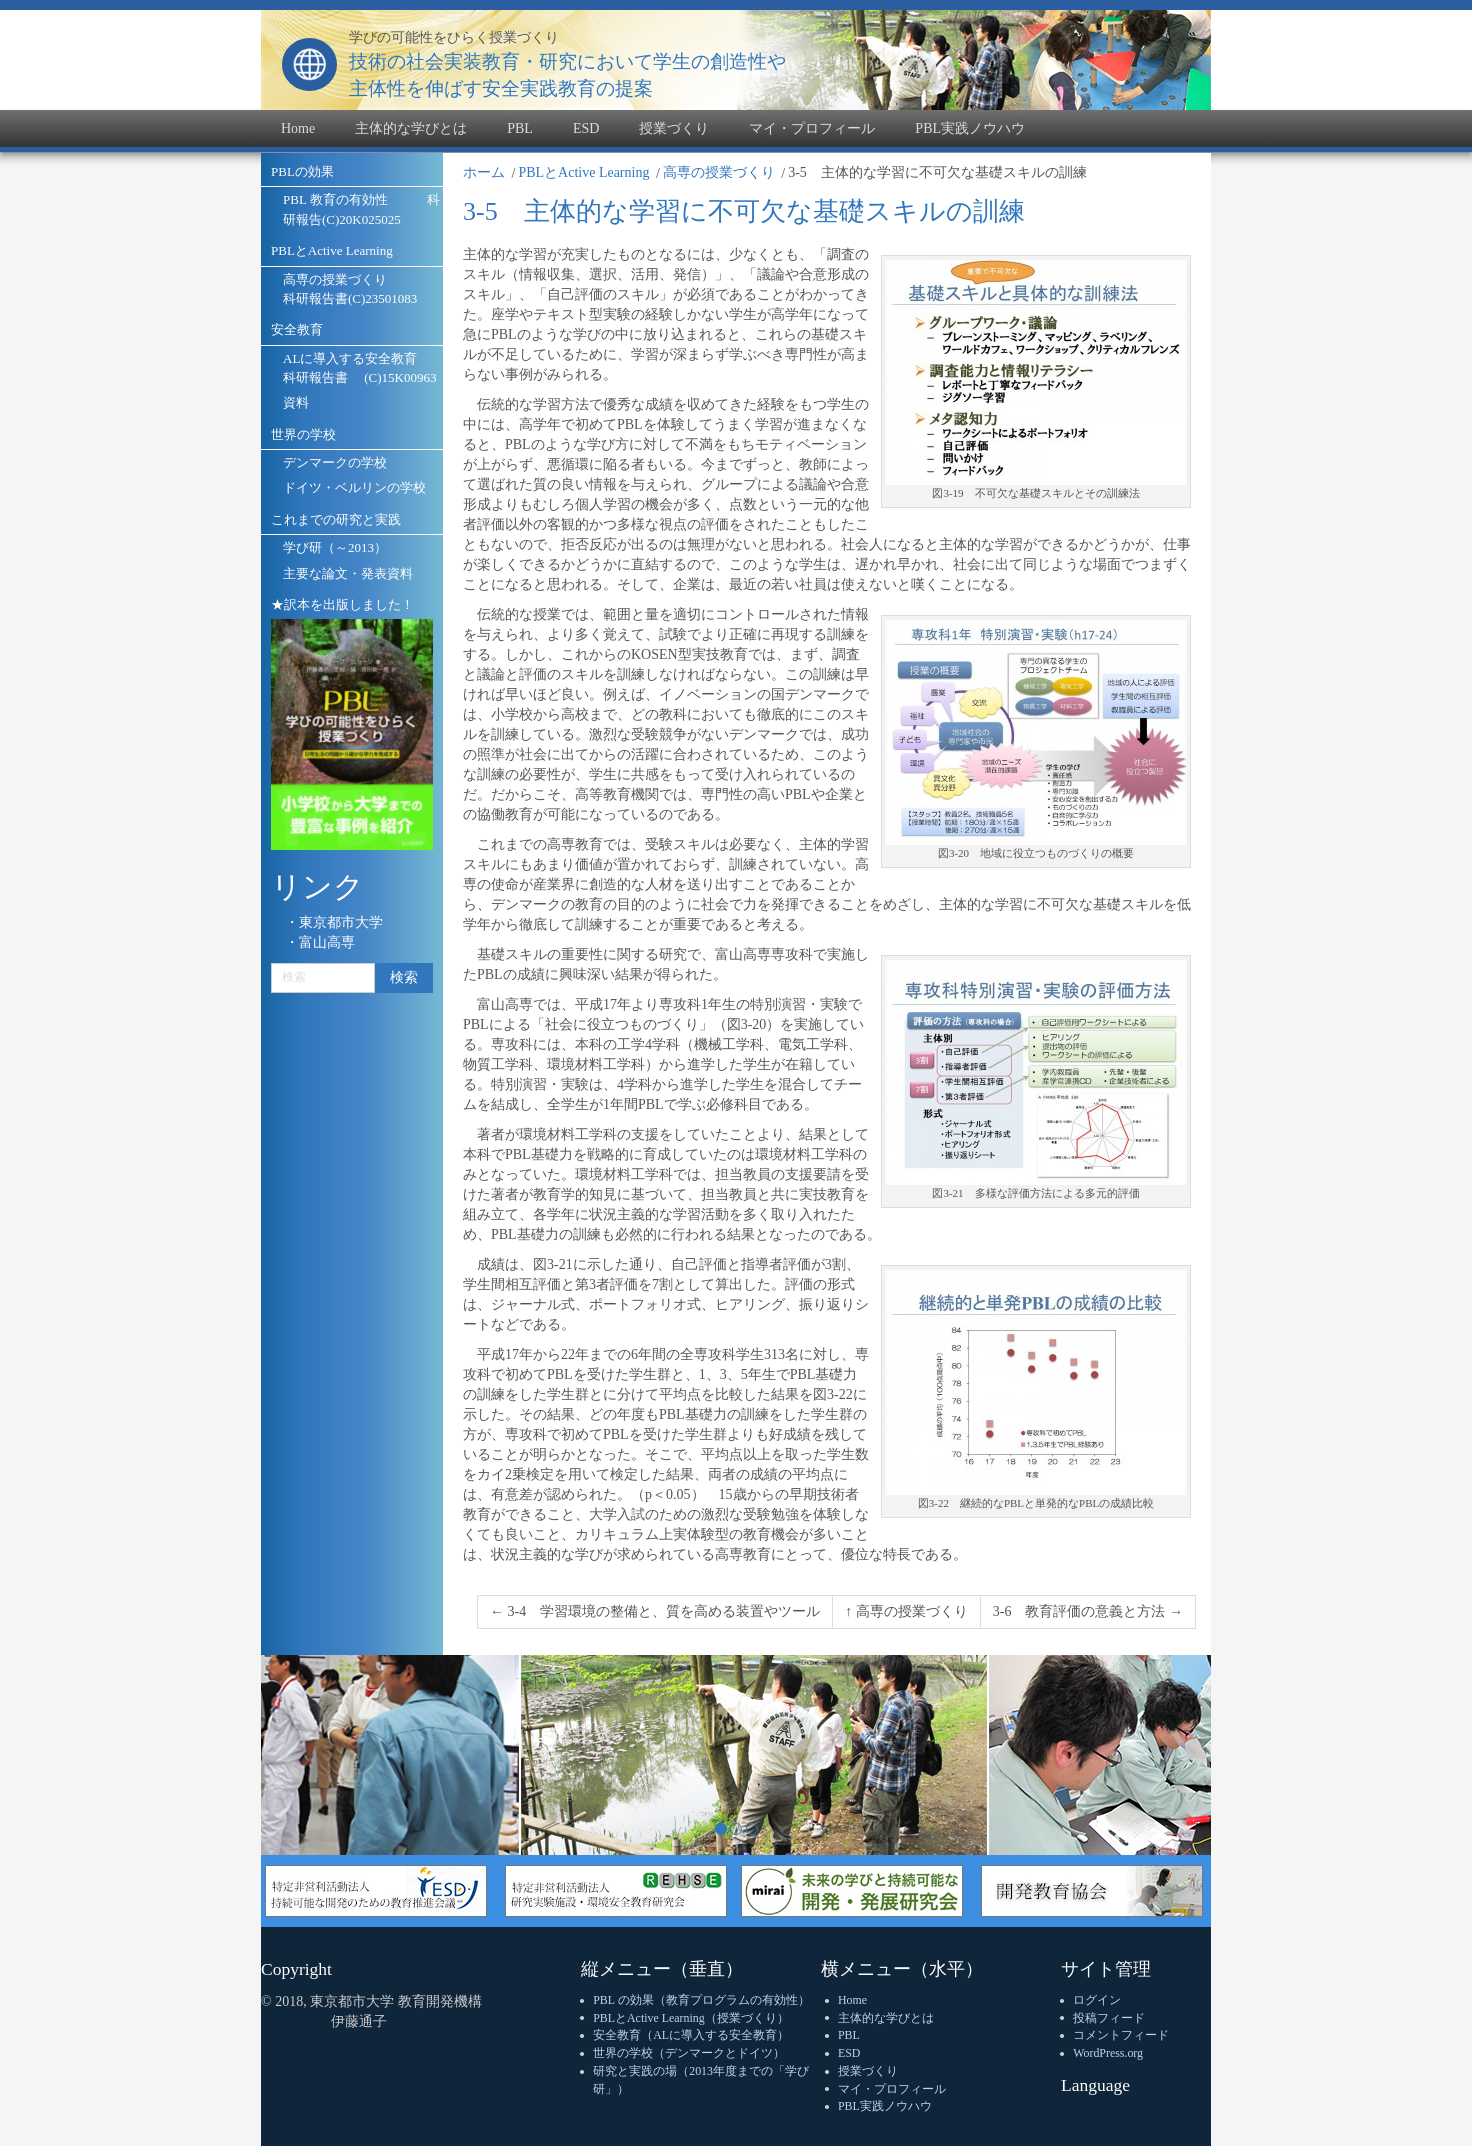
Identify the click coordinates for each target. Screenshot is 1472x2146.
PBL (849, 2035)
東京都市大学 (341, 922)
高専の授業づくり (719, 172)
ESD (849, 2053)
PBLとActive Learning (583, 172)
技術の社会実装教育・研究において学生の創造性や (567, 61)
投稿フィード (1109, 2018)
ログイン (1097, 2000)
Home (852, 2000)
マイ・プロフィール (892, 2089)
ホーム (484, 172)
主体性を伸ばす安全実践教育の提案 (501, 88)
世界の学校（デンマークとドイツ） (689, 2053)
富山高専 (327, 942)
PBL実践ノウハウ (885, 2106)
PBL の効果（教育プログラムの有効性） (701, 2000)
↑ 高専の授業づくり (906, 1611)
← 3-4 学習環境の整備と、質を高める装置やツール (655, 1611)
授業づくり (868, 2071)
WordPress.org (1108, 2053)
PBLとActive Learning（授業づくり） (690, 2018)
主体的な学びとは (886, 2018)
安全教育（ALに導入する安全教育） (691, 2035)
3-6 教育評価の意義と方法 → (1088, 1611)
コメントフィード (1121, 2035)
